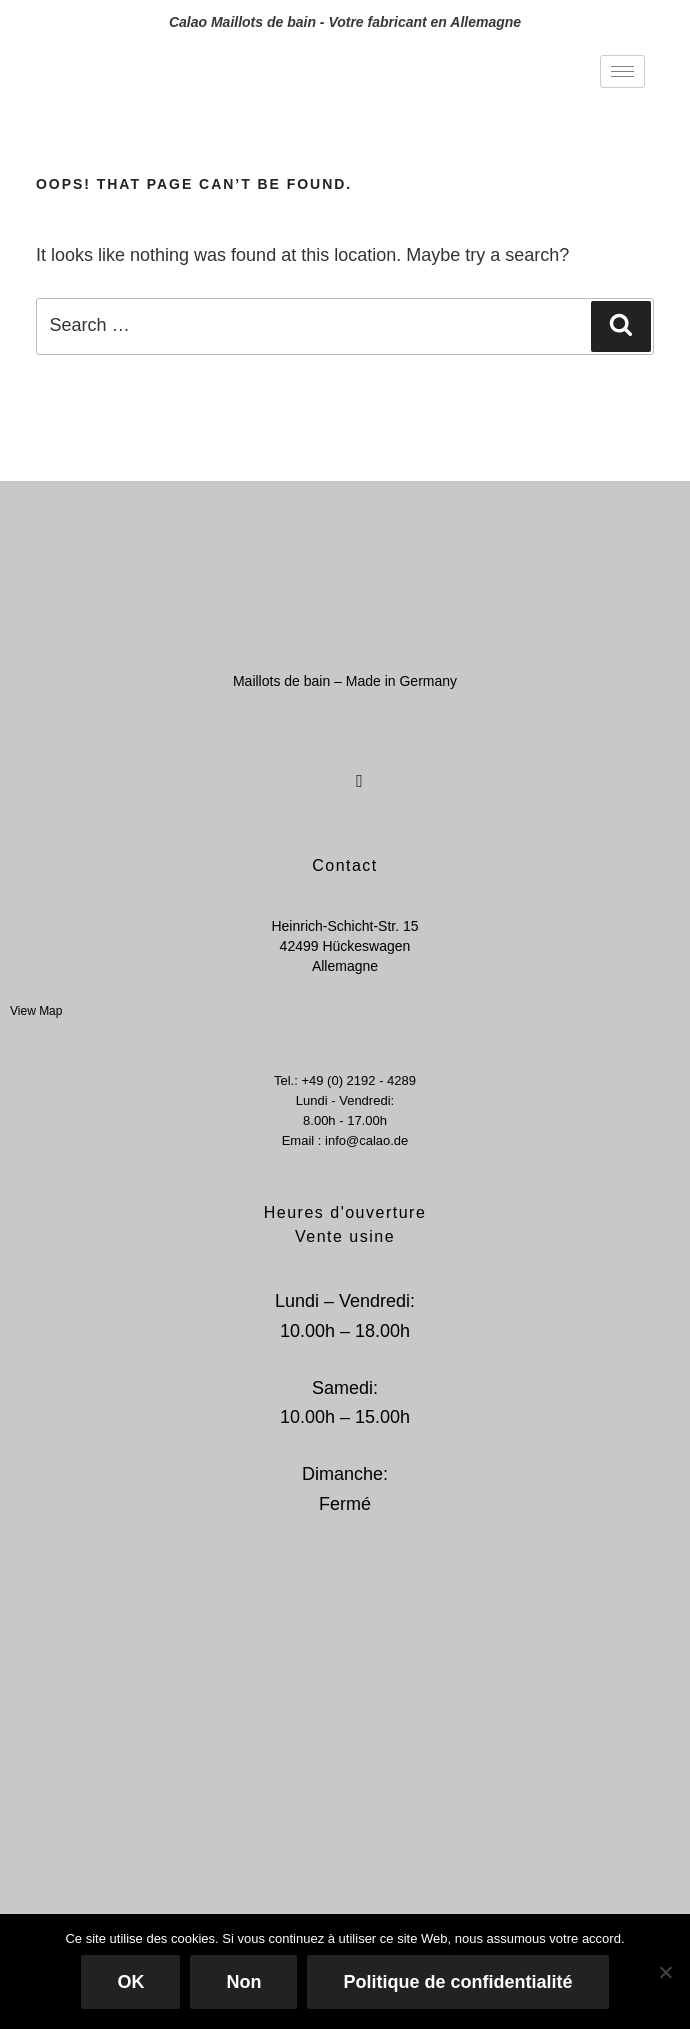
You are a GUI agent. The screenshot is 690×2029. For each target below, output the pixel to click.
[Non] (665, 1972)
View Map (36, 1011)
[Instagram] (358, 769)
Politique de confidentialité (457, 1982)
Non (243, 1982)
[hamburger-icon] (622, 71)
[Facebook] (322, 769)
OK (130, 1982)
